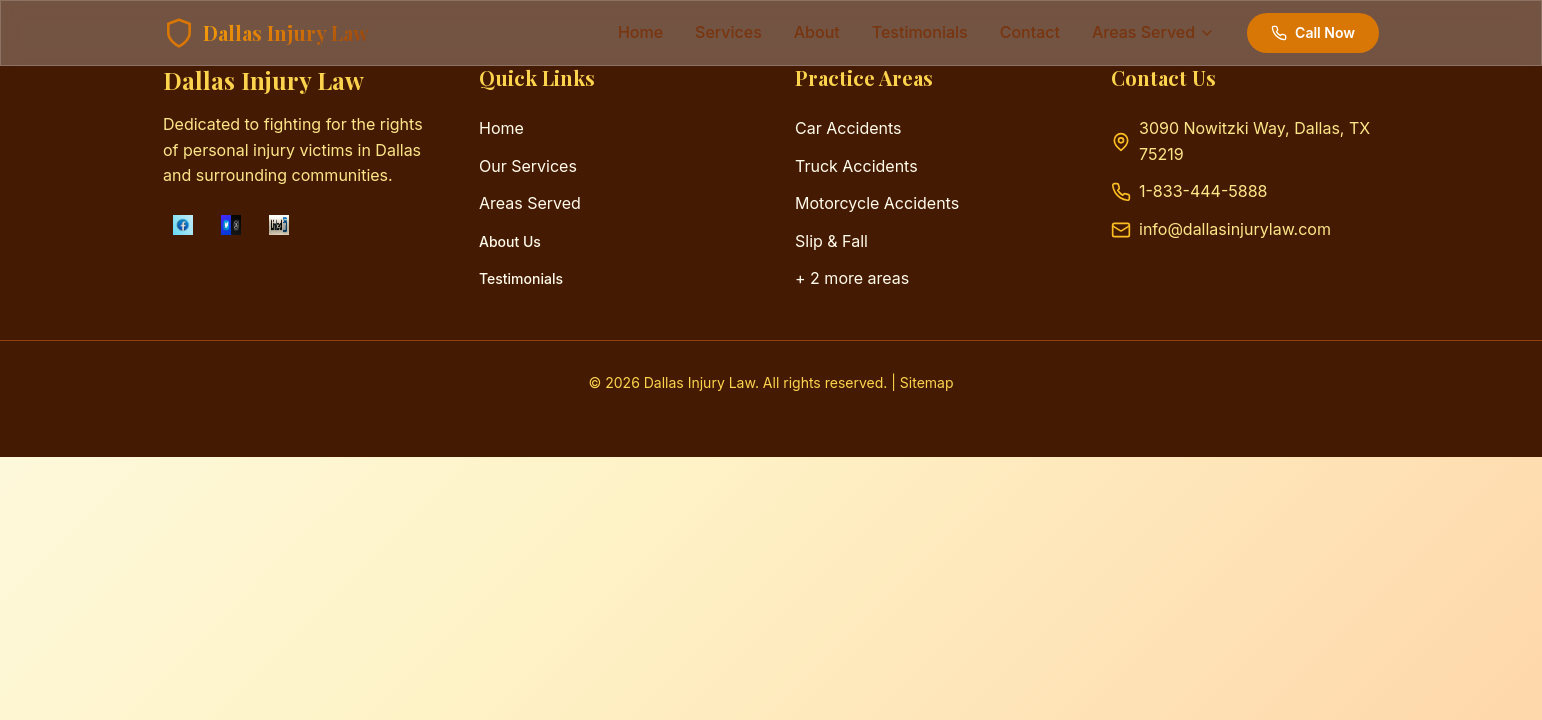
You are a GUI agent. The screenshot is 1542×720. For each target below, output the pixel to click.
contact (1030, 32)
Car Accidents (848, 128)
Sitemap (927, 382)
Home (640, 32)
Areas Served (530, 203)
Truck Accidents (856, 166)
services (728, 32)
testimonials (920, 32)
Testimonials (521, 278)
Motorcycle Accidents (877, 203)
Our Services (528, 166)
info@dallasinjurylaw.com (1235, 229)
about (817, 32)
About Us (510, 241)
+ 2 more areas (852, 278)
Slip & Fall (831, 241)
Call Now (1313, 32)
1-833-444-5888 (1203, 191)
